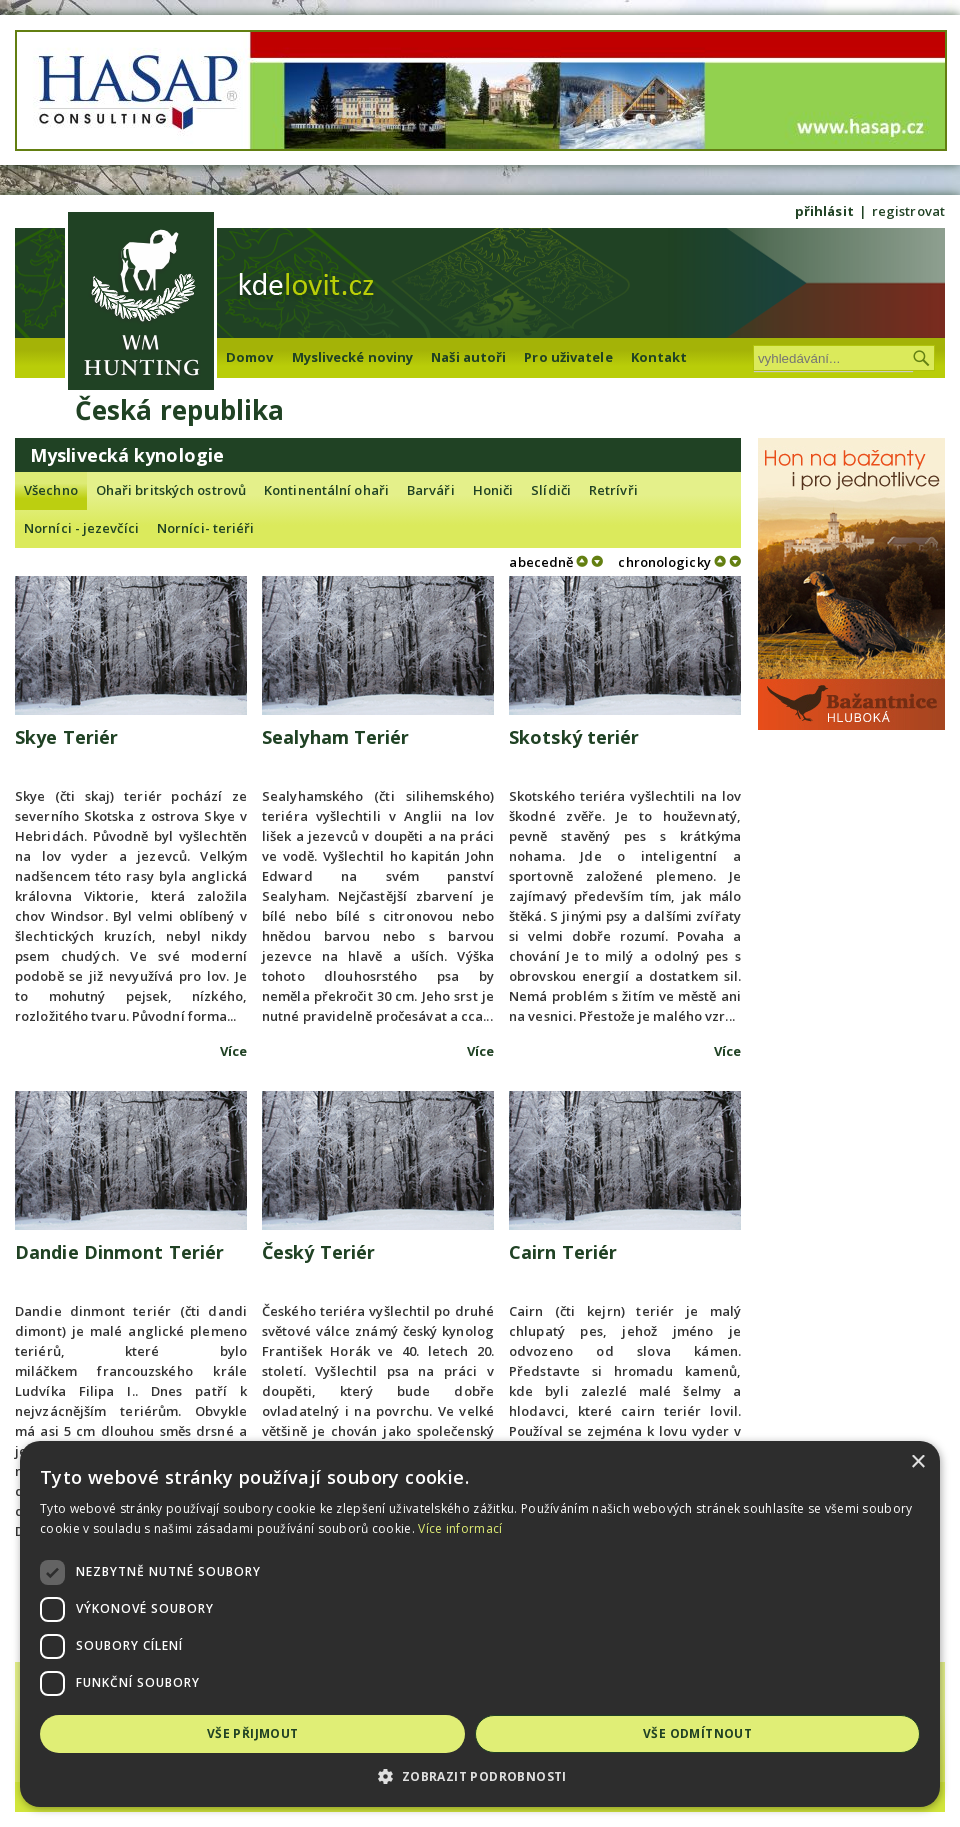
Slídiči (551, 490)
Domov (250, 357)
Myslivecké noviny (353, 357)
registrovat (908, 211)
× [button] (917, 1462)
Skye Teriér (66, 737)
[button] (480, 1776)
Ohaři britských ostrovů (171, 490)
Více (233, 1051)
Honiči (493, 490)
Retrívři (613, 490)
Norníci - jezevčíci (81, 528)
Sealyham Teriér (336, 737)
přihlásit (824, 211)
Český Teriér (318, 1252)
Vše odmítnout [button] (697, 1733)
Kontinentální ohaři (326, 490)
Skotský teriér (574, 737)
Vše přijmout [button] (253, 1733)
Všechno (51, 490)
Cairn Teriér (563, 1252)
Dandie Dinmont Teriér (119, 1252)
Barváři (431, 490)
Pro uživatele (568, 357)
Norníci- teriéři (206, 528)
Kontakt (659, 357)
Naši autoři (468, 357)
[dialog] (480, 1624)
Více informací (460, 1528)
